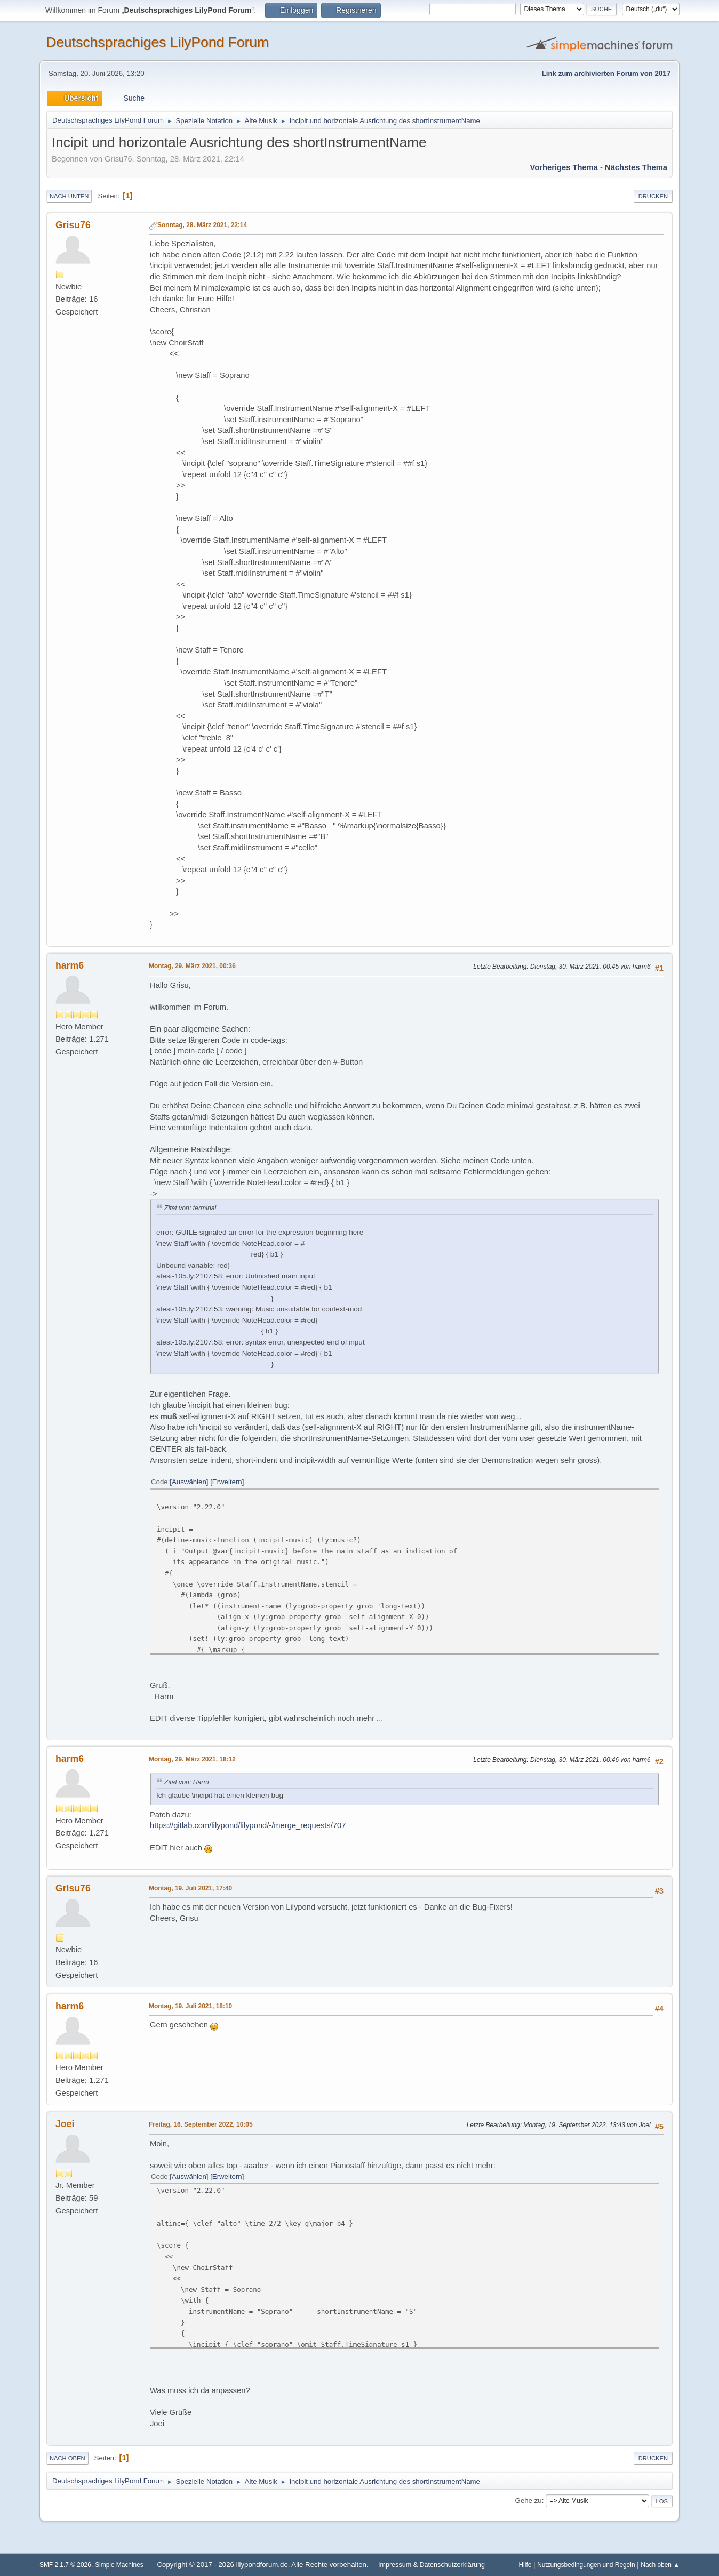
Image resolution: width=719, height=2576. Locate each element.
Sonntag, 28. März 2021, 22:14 (202, 225)
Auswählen (189, 1482)
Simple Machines (119, 2565)
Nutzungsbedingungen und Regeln (586, 2565)
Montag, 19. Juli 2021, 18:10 (190, 2006)
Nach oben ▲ (660, 2565)
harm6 (69, 965)
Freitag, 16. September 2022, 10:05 (201, 2124)
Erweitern (227, 1482)
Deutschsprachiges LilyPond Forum (157, 42)
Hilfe (525, 2565)
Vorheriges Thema (564, 167)
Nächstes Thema (636, 167)
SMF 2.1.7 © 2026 (65, 2565)
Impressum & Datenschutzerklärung (431, 2565)
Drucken (653, 196)
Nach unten (69, 196)
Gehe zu (528, 2501)
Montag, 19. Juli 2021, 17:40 (190, 1888)
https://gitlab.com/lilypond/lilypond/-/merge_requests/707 (248, 1825)
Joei (64, 2124)
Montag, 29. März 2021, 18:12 (192, 1759)
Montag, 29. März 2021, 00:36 (192, 966)
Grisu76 (73, 225)
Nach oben (67, 2458)
